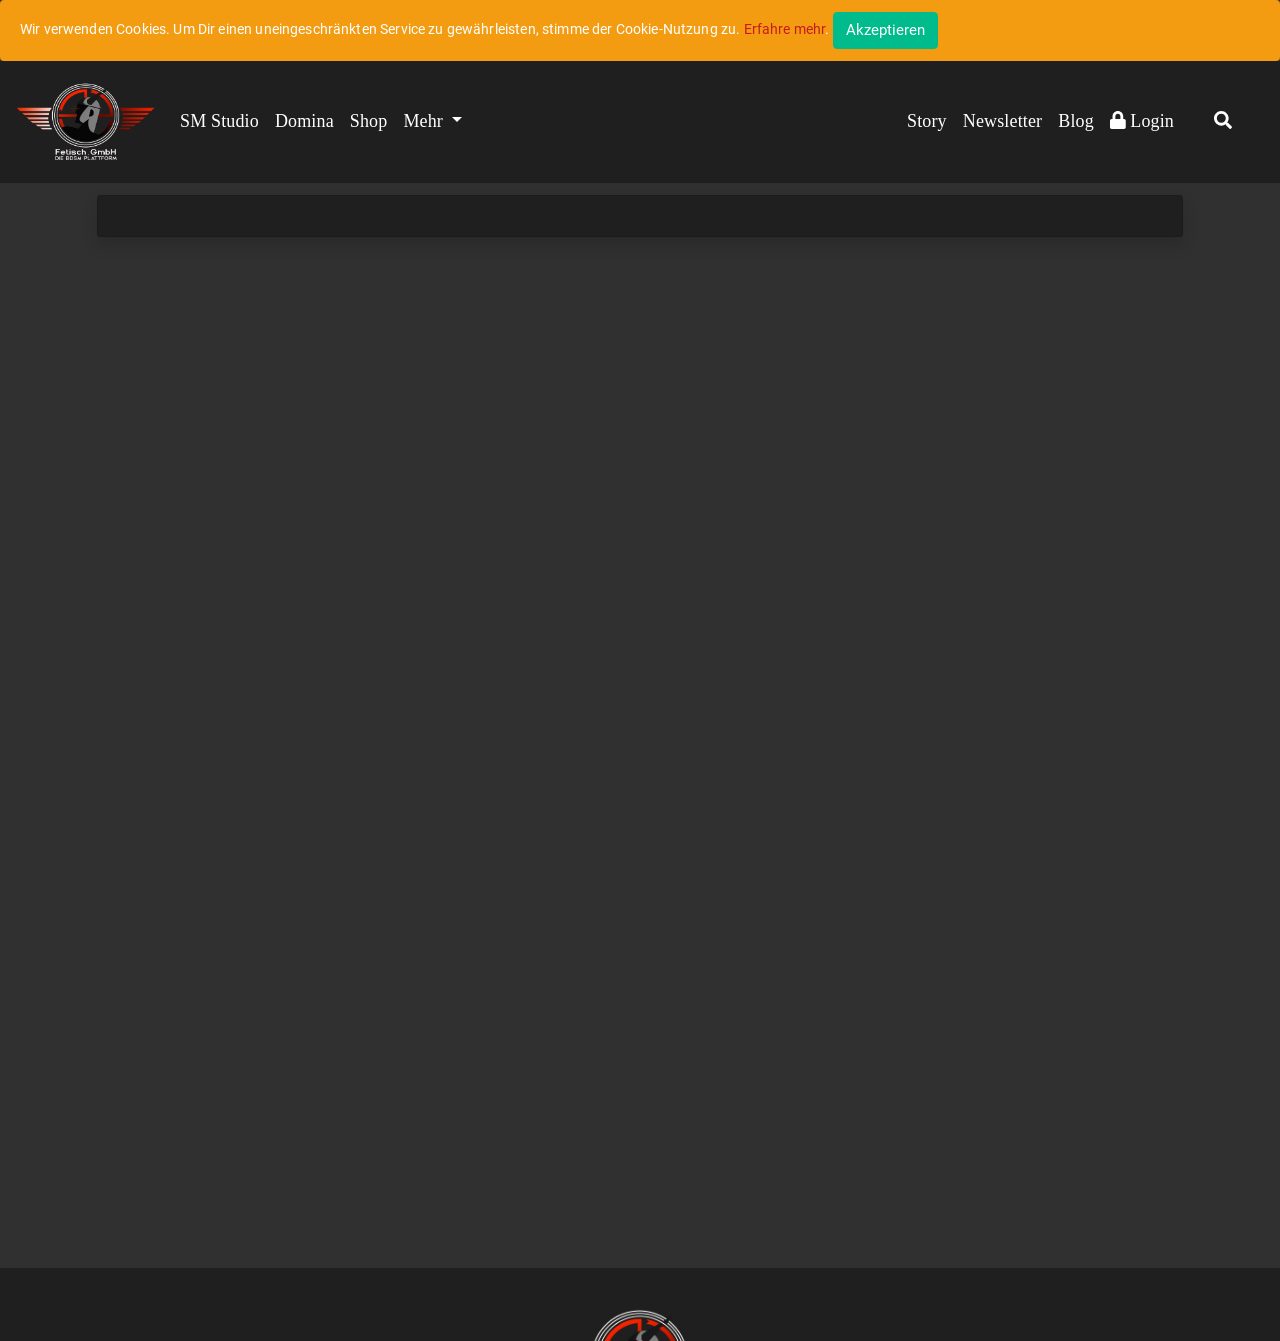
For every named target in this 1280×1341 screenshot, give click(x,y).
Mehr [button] (425, 121)
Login (1142, 121)
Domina (304, 121)
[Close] (885, 30)
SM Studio (219, 121)
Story (927, 121)
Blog (1076, 121)
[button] (1223, 122)
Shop (369, 121)
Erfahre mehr (785, 29)
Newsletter (1002, 121)
